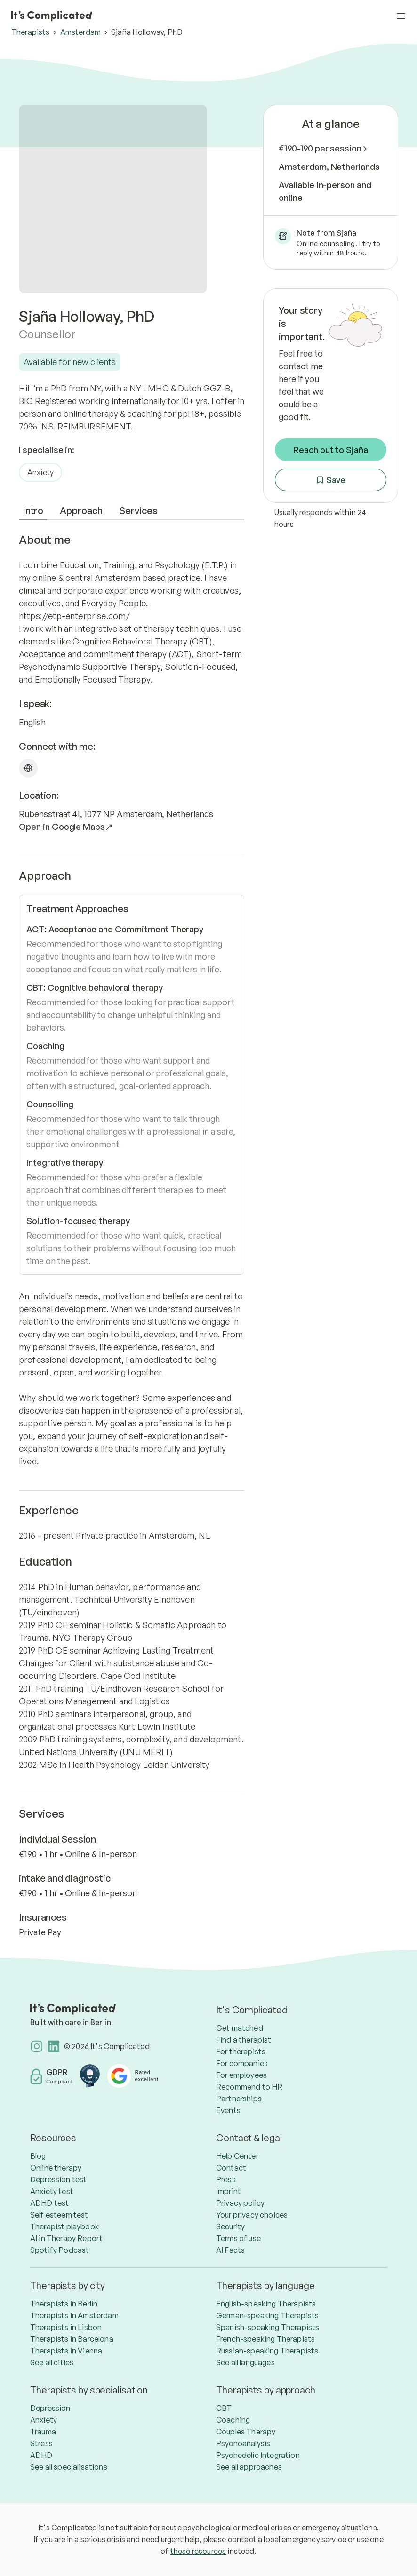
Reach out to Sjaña (330, 450)
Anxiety (40, 472)
